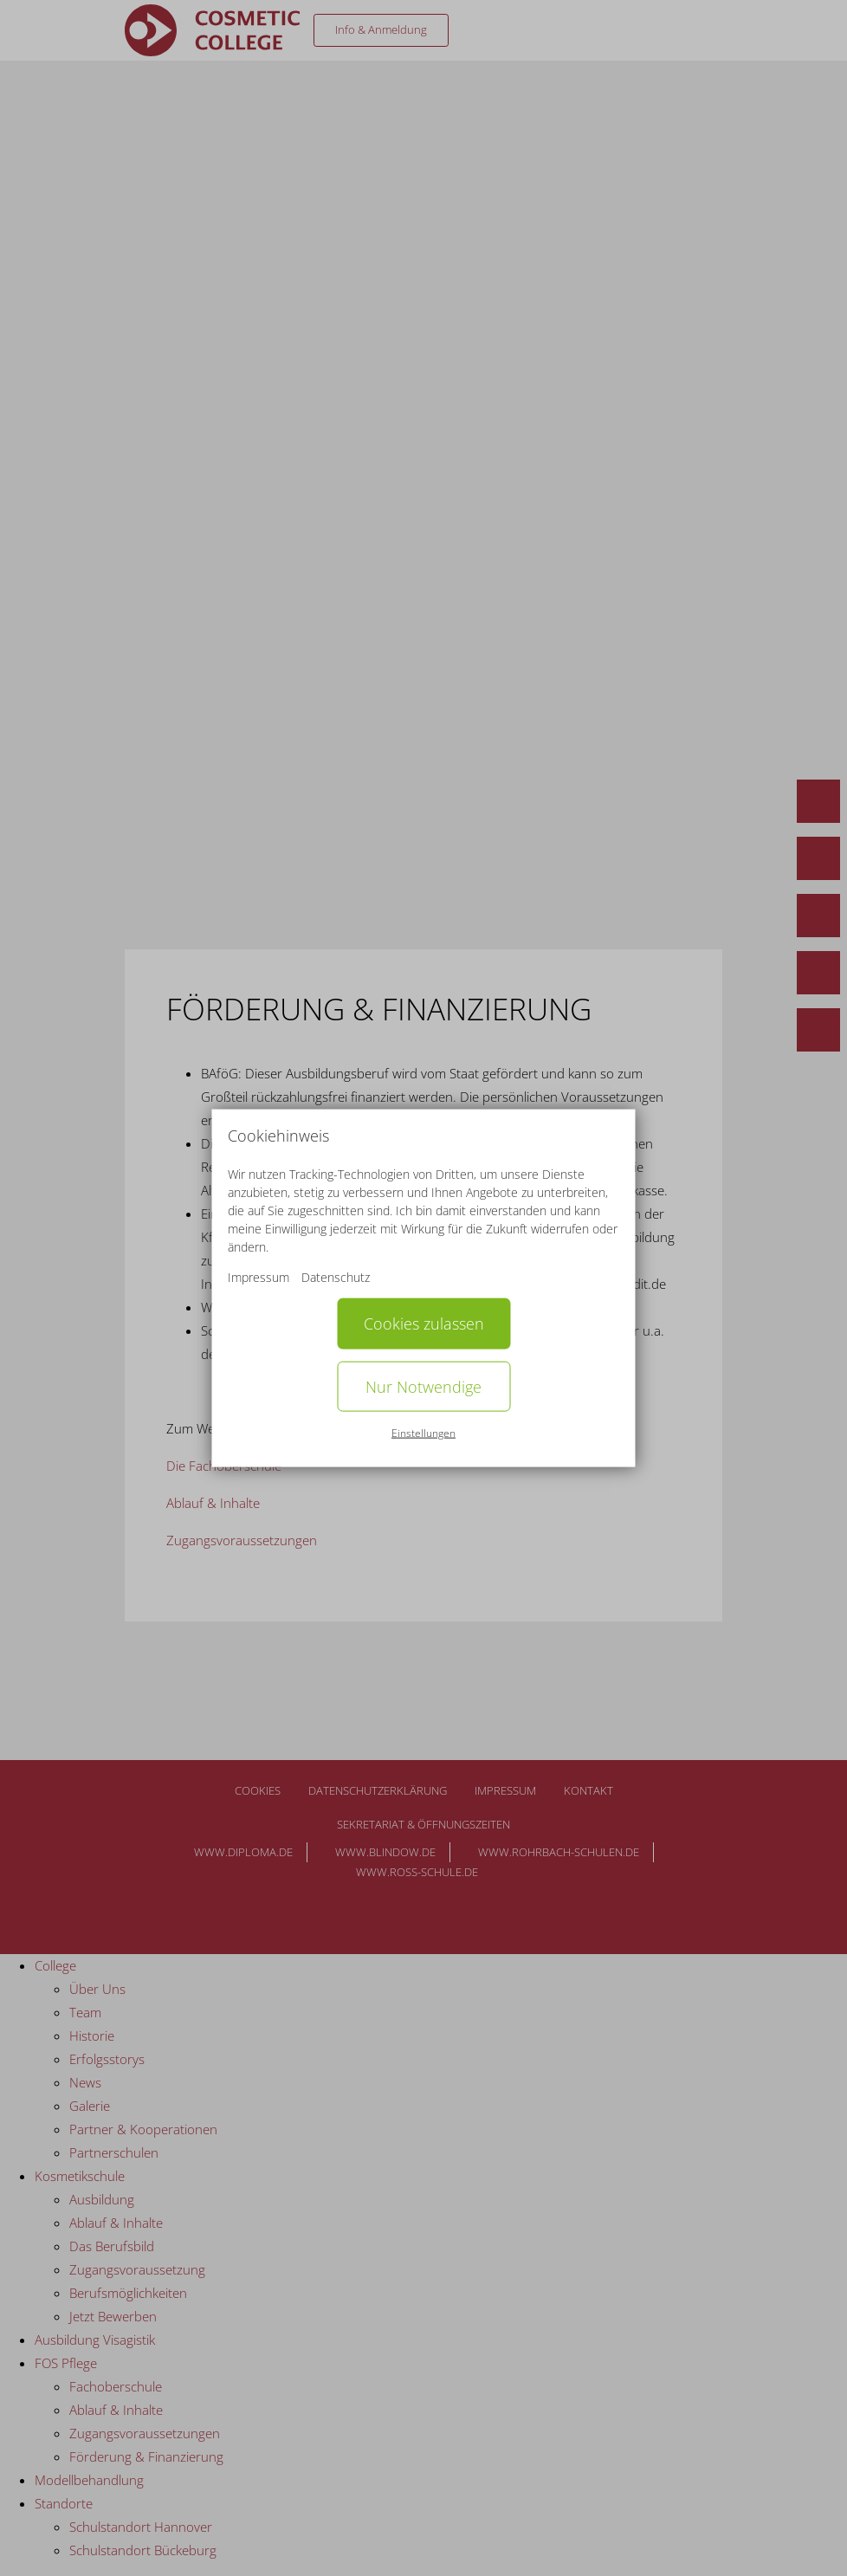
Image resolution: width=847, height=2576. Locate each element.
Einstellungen (423, 1433)
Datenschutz (335, 1277)
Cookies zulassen (424, 1323)
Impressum (258, 1277)
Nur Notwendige (423, 1385)
